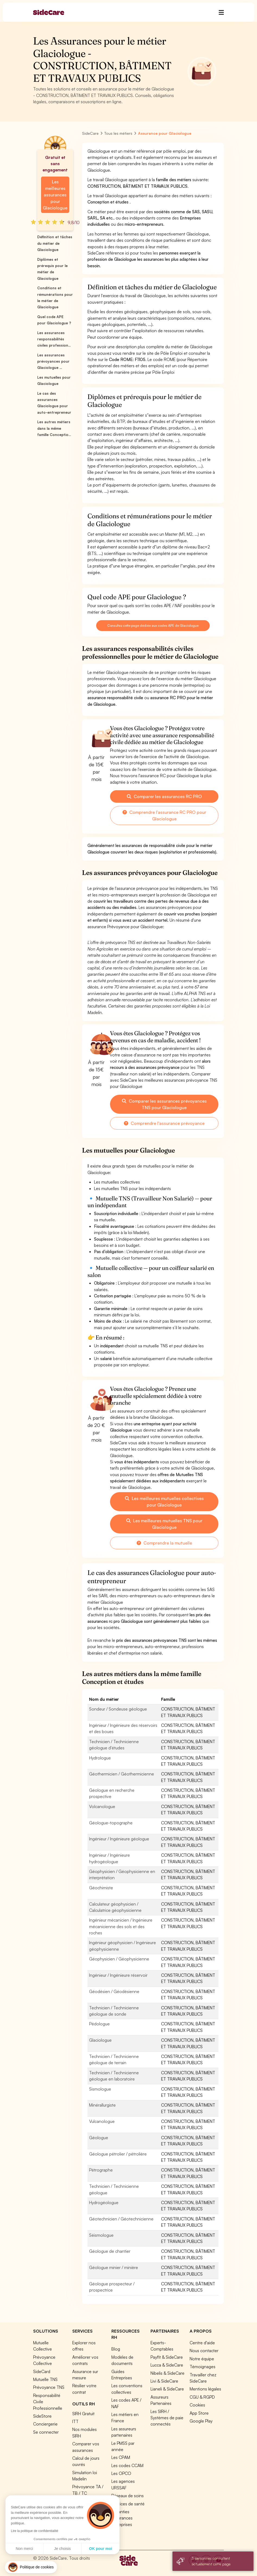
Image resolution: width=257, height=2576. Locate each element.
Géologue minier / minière (113, 2267)
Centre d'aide (202, 2342)
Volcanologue (102, 1806)
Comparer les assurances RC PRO (164, 796)
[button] (31, 2567)
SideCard (41, 2371)
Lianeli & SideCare (167, 2389)
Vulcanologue (102, 2121)
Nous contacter (204, 2350)
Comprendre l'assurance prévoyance (164, 1123)
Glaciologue (100, 2040)
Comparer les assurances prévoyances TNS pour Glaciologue (164, 1104)
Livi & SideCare (164, 2381)
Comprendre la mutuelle (164, 1543)
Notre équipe (202, 2358)
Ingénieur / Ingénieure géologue (119, 1838)
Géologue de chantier (109, 2251)
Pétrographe (101, 2170)
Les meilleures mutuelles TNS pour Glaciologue (164, 1524)
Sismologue (100, 2089)
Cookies (197, 2405)
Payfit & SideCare (167, 2357)
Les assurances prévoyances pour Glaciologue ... (53, 361)
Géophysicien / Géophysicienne (119, 1959)
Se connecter (46, 2432)
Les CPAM (120, 2457)
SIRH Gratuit (83, 2413)
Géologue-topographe (111, 1822)
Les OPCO (121, 2473)
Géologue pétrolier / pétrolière (118, 2154)
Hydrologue (100, 1758)
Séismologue (101, 2235)
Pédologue (99, 2023)
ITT (75, 2421)
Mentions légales (205, 2389)
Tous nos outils (86, 2501)
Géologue (98, 2137)
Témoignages (202, 2366)
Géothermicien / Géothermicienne (121, 1774)
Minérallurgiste (102, 2105)
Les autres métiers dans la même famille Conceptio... (54, 428)
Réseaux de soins (127, 2495)
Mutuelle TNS (45, 2379)
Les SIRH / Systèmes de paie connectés (167, 2418)
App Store (199, 2413)
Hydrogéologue (103, 2202)
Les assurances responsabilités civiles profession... (54, 339)
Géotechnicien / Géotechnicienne (121, 2219)
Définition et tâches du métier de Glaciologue (54, 243)
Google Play (201, 2421)
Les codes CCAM (127, 2465)
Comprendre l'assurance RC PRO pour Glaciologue (164, 815)
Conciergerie (45, 2424)
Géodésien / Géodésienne (114, 1991)
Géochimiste (101, 1887)
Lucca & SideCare (167, 2365)
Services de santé (128, 2503)
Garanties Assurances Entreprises (122, 2518)
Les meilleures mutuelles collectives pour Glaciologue (164, 1502)
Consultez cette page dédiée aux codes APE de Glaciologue (153, 625)
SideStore (42, 2416)
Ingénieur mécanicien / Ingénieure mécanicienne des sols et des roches (120, 1926)
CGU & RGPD (202, 2397)
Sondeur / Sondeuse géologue (118, 1709)
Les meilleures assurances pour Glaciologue (55, 195)
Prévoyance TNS (48, 2387)
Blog (115, 2349)
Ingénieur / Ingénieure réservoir (118, 1975)
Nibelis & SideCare (167, 2373)
